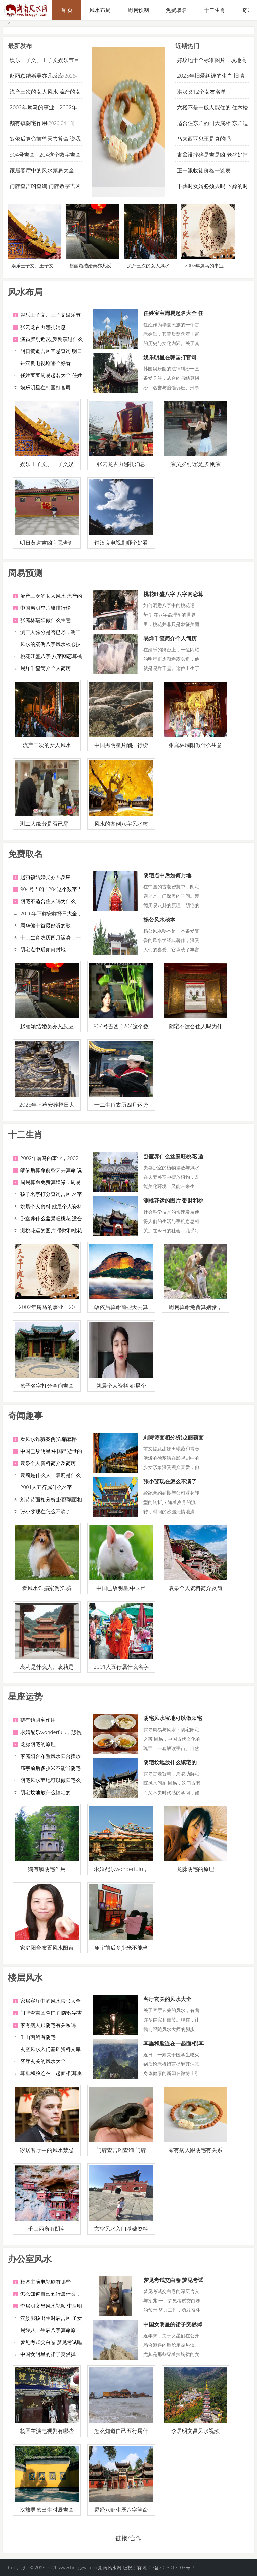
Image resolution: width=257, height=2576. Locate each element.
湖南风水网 (110, 2567)
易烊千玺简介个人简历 (45, 668)
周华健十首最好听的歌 (45, 925)
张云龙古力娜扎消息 (43, 327)
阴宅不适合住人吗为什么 (48, 901)
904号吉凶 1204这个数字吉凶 (45, 154)
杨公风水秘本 (159, 919)
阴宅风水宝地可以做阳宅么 (50, 1780)
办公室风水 (30, 2258)
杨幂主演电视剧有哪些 (45, 2281)
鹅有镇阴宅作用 (28, 123)
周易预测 (138, 10)
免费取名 (176, 10)
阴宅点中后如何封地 (43, 949)
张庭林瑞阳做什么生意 (45, 620)
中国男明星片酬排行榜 (45, 607)
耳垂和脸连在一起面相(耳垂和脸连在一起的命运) (173, 2047)
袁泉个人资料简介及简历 (48, 1463)
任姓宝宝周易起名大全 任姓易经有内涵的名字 (173, 317)
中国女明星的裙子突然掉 (48, 2354)
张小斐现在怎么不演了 (45, 1511)
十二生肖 (214, 10)
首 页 (67, 10)
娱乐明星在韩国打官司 (45, 387)
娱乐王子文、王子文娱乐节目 (44, 60)
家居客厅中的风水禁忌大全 (42, 170)
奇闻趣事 (25, 1415)
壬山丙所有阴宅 (38, 2037)
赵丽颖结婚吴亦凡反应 (36, 75)
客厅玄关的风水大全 (43, 2061)
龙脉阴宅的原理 (38, 1744)
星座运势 (25, 1696)
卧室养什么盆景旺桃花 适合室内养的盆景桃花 (173, 1160)
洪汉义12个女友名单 (201, 91)
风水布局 (100, 10)
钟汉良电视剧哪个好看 (45, 363)
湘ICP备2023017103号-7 (168, 2567)
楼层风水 (25, 1977)
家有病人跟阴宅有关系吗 (48, 2025)
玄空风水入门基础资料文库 (50, 2049)
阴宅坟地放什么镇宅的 (45, 1792)
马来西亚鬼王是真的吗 (204, 138)
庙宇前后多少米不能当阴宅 (50, 1768)
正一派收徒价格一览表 (204, 170)
